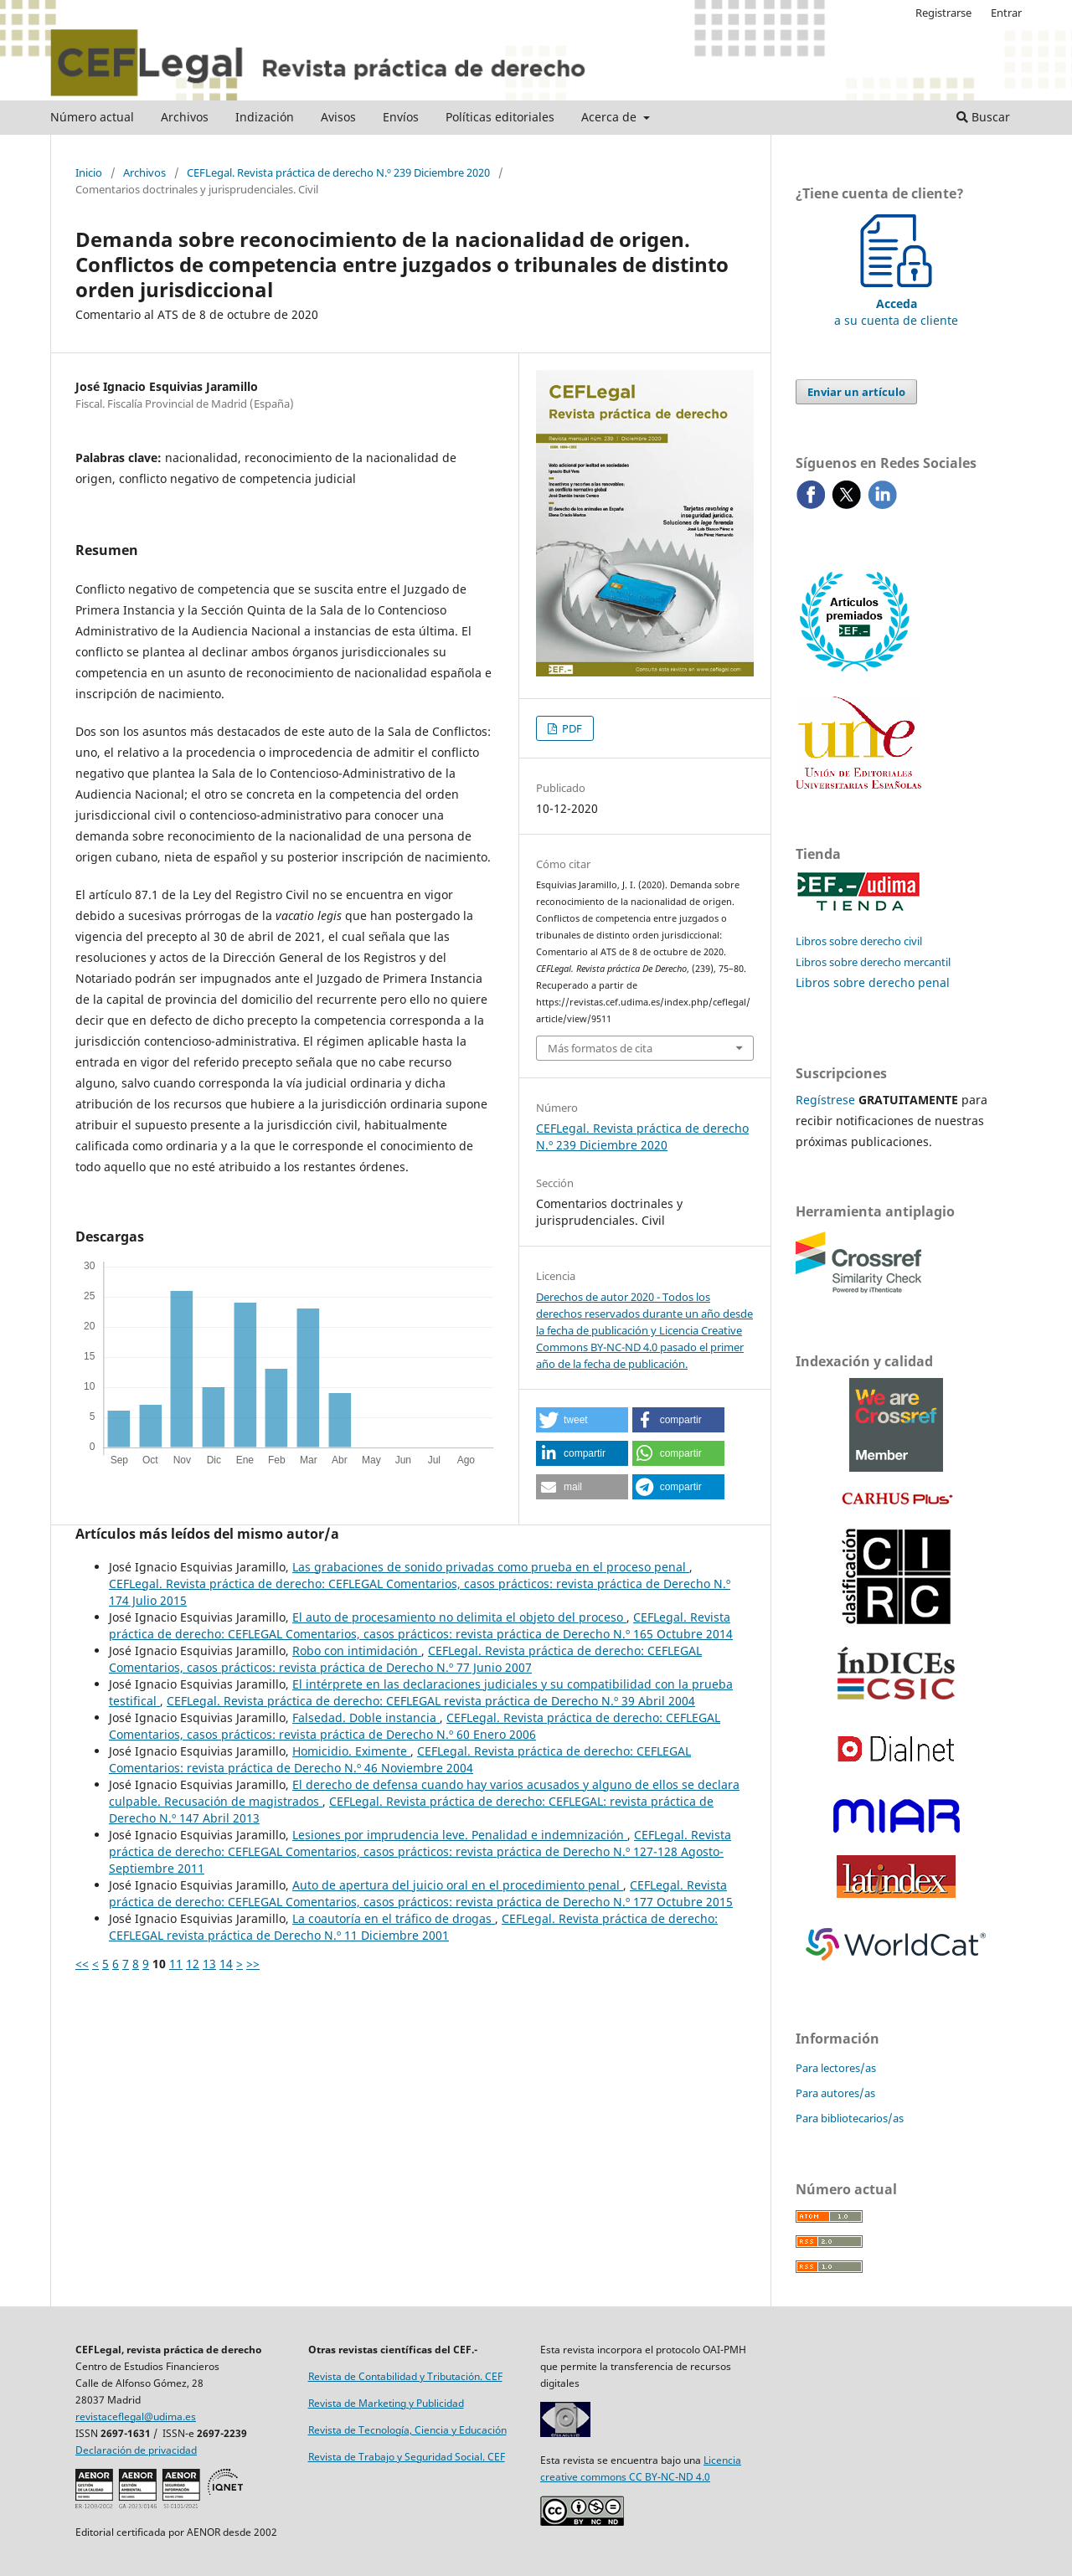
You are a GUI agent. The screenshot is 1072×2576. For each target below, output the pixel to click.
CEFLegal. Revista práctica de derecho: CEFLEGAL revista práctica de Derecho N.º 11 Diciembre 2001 (413, 1926)
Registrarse (943, 12)
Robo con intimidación (356, 1650)
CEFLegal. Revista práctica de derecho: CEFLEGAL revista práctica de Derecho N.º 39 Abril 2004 (431, 1701)
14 (226, 1964)
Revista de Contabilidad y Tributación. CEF (405, 2376)
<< (82, 1964)
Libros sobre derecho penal (873, 982)
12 (192, 1964)
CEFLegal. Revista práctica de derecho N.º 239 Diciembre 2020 (338, 172)
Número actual (92, 117)
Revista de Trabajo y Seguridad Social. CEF (406, 2457)
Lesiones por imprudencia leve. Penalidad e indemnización (459, 1835)
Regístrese (825, 1100)
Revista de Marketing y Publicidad (386, 2403)
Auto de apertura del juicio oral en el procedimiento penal (457, 1885)
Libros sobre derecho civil (859, 941)
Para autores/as (835, 2092)
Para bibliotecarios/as (850, 2118)
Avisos (338, 117)
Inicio (88, 172)
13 (209, 1964)
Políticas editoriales (500, 117)
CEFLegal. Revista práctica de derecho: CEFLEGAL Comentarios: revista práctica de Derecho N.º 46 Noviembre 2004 (400, 1759)
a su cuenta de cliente (896, 303)
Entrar (1006, 12)
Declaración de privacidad (136, 2450)
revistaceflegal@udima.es (135, 2416)
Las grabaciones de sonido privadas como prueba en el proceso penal (490, 1567)
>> (253, 1964)
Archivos (185, 117)
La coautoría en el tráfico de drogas (393, 1918)
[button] (582, 1419)
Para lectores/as (836, 2067)
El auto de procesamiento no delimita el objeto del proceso (459, 1617)
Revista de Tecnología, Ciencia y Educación (407, 2430)
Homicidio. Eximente (351, 1751)
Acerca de (610, 117)
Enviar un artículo (856, 391)
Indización (264, 117)
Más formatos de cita (600, 1048)
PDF (570, 728)
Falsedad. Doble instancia (366, 1717)
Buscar (983, 117)
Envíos (401, 117)
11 (176, 1964)
